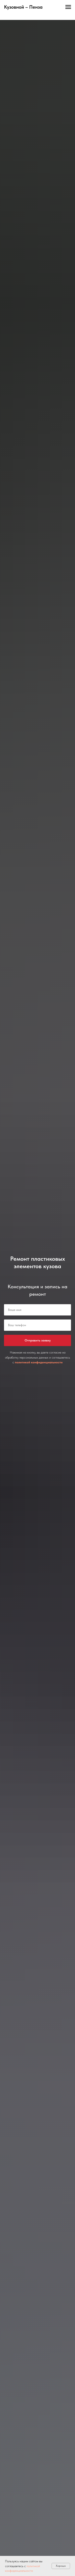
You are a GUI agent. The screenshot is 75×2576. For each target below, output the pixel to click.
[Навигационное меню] (68, 7)
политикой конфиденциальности (39, 1362)
